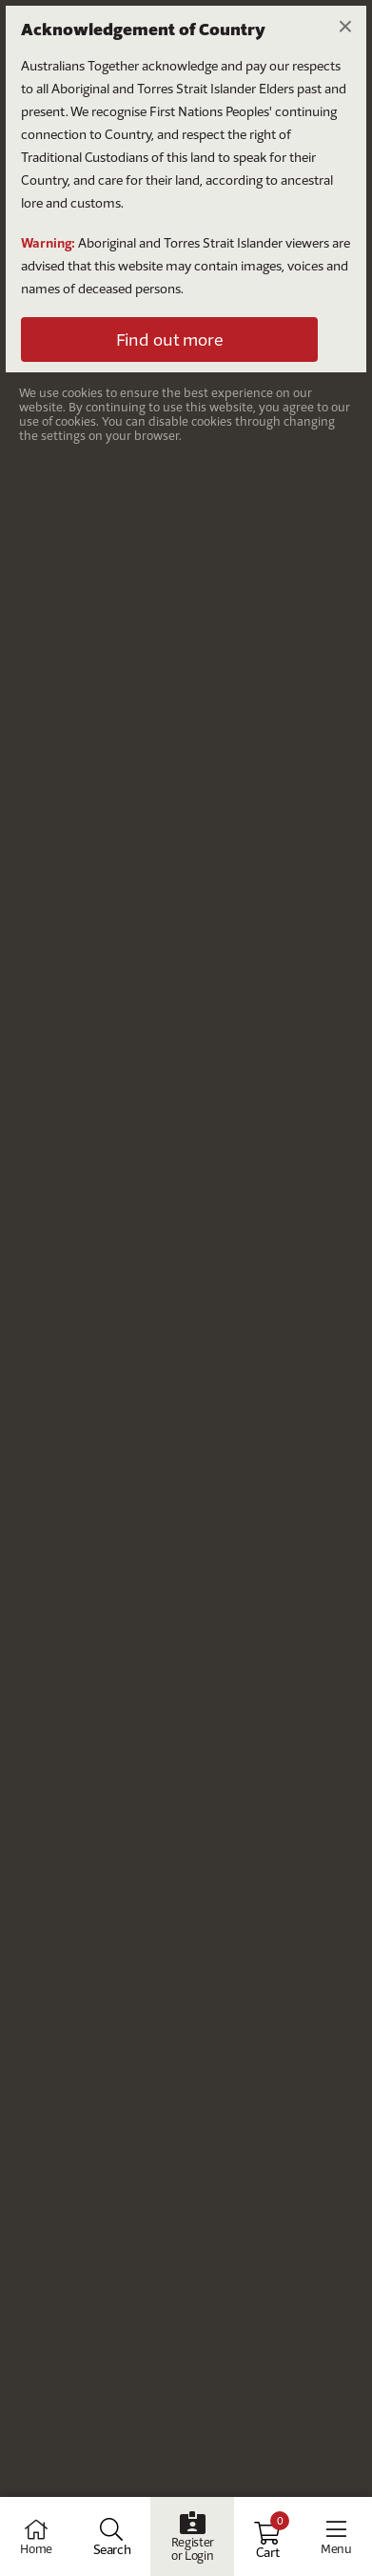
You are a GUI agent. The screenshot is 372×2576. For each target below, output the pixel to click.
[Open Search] (112, 2537)
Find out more (169, 339)
